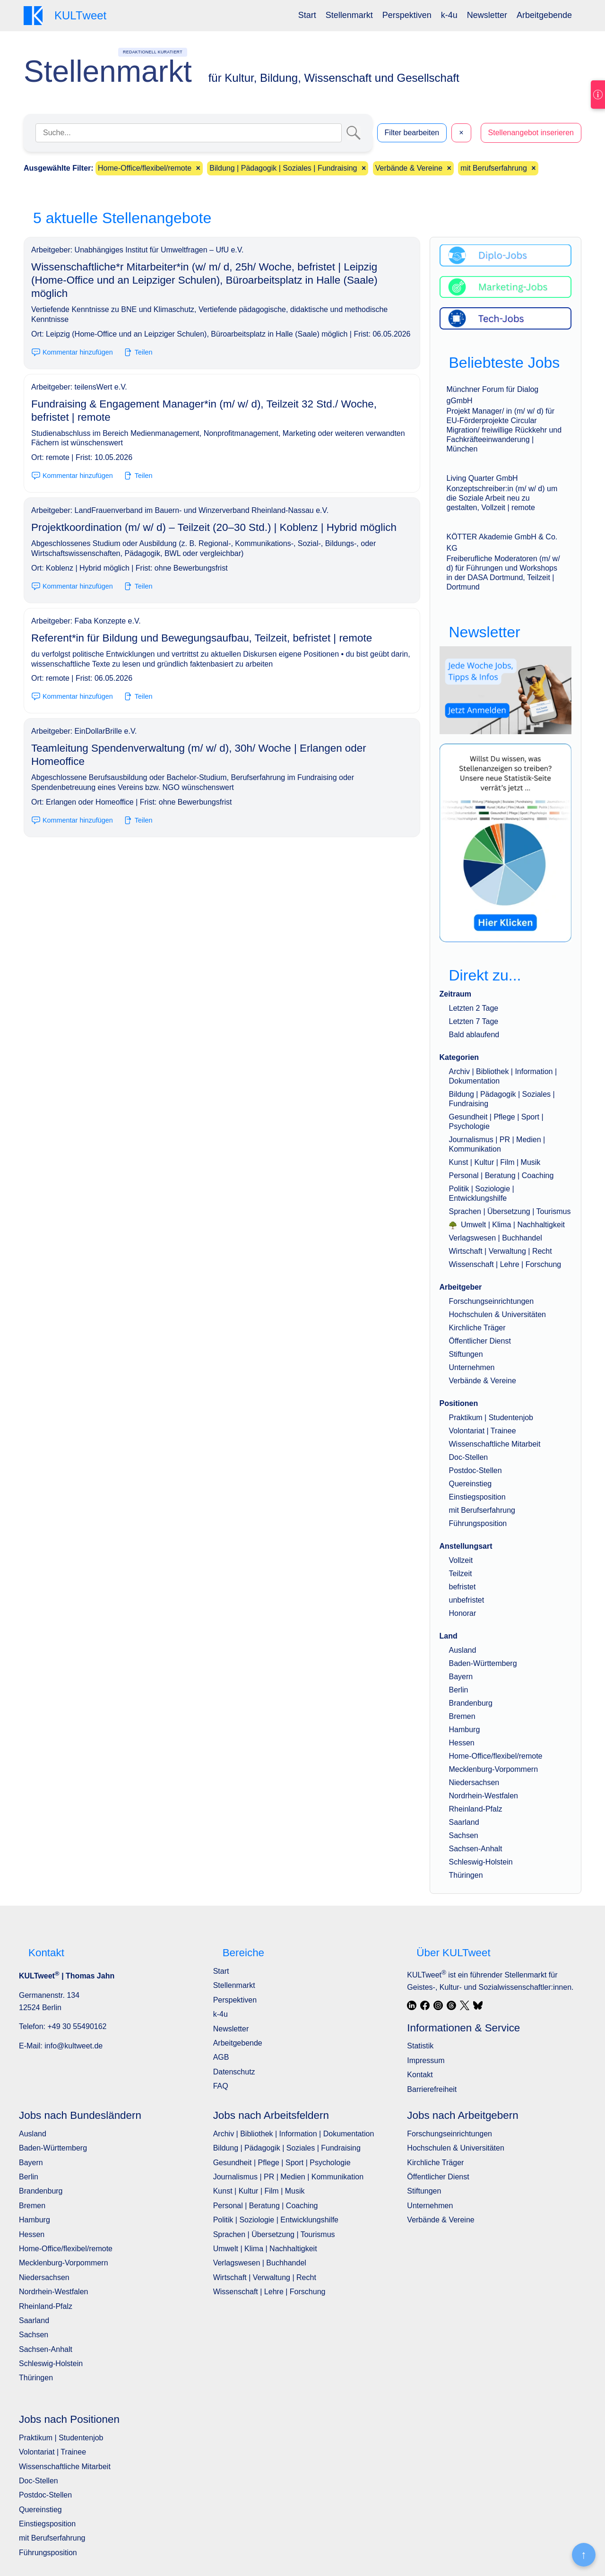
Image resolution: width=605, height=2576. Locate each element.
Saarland (464, 1822)
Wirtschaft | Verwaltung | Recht (500, 1251)
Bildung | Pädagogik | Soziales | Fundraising (287, 2148)
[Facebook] (425, 2005)
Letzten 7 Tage (474, 1021)
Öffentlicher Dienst (480, 1341)
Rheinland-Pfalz (475, 1809)
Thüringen (466, 1875)
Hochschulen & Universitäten (497, 1314)
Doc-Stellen (468, 1457)
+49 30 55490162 (76, 2026)
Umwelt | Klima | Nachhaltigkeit (507, 1225)
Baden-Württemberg (483, 1663)
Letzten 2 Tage (474, 1008)
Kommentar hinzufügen (72, 352)
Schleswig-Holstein (481, 1862)
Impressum (425, 2060)
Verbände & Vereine (482, 1381)
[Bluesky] (478, 2005)
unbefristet (466, 1600)
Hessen (462, 1743)
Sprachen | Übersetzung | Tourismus (510, 1211)
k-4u (449, 15)
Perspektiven (407, 15)
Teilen (138, 352)
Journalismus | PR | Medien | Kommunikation (288, 2177)
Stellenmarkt (349, 15)
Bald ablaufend (474, 1035)
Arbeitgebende (544, 15)
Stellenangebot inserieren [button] (531, 133)
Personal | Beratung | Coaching (501, 1175)
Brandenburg (471, 1703)
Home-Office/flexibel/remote (496, 1756)
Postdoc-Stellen (475, 1470)
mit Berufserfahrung (482, 1510)
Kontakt (419, 2075)
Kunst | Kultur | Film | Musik (495, 1162)
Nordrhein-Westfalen (483, 1796)
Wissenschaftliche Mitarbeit (495, 1444)
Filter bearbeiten (412, 133)
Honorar (462, 1613)
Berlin (458, 1690)
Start (307, 15)
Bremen (462, 1716)
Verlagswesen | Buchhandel (495, 1238)
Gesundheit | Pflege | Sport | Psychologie (282, 2163)
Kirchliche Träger (477, 1328)
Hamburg (464, 1730)
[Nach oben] (584, 2555)
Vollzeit (461, 1560)
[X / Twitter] (464, 2005)
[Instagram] (438, 2005)
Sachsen (463, 1835)
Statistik (420, 2046)
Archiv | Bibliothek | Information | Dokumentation (293, 2134)
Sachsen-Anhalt (475, 1849)
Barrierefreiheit (432, 2089)
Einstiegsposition (477, 1497)
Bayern (461, 1677)
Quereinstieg (470, 1484)
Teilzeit (460, 1574)
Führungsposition (478, 1523)
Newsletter (487, 15)
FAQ (220, 2086)
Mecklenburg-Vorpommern (493, 1769)
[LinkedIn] (411, 2005)
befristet (462, 1587)
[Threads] (451, 2005)
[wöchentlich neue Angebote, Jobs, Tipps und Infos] (506, 690)
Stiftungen (466, 1354)
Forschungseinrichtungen (491, 1301)
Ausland (462, 1650)
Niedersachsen (474, 1782)
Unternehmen (472, 1367)
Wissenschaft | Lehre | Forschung (505, 1264)
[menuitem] (307, 15)
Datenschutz (234, 2072)
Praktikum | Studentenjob (491, 1418)
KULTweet (426, 1975)
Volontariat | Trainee (482, 1431)
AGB (221, 2057)
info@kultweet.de (73, 2046)
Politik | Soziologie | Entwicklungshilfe (275, 2220)
